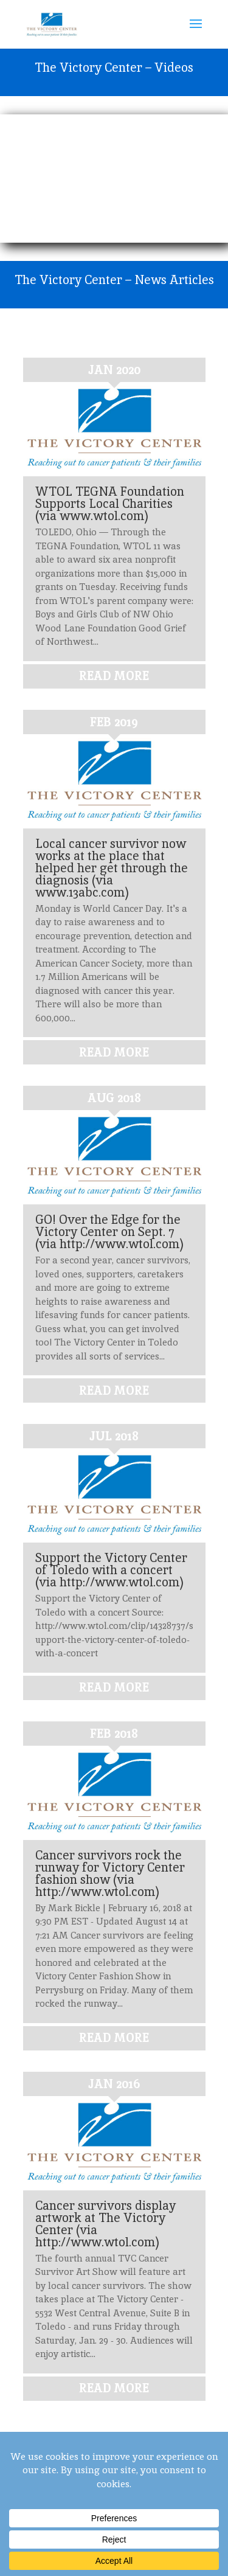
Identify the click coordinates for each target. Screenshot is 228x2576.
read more (114, 676)
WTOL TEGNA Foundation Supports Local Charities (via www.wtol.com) (109, 504)
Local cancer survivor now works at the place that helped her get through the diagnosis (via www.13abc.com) (111, 868)
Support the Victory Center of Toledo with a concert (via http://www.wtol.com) (111, 1570)
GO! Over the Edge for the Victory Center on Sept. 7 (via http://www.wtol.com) (109, 1232)
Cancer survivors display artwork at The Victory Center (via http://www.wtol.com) (105, 2224)
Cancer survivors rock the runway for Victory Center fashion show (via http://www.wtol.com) (110, 1873)
